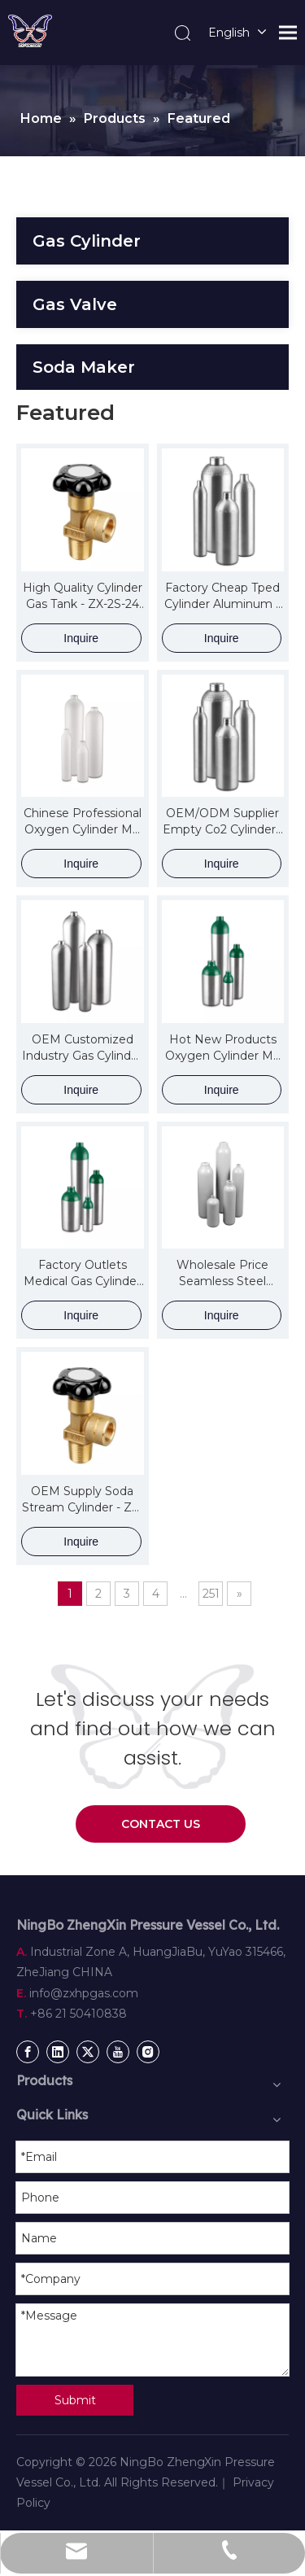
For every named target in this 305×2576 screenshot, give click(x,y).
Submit (75, 2400)
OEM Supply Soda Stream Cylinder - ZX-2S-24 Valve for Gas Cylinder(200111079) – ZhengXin (82, 1499)
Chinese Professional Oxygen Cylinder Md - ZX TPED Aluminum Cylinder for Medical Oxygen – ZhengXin (82, 822)
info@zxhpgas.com (83, 1993)
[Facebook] (27, 2051)
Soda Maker (84, 367)
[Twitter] (87, 2051)
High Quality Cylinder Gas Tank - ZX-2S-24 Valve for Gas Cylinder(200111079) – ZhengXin (82, 596)
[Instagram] (148, 2051)
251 (211, 1593)
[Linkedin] (57, 2051)
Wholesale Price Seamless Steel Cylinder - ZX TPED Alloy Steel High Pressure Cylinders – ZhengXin (223, 1273)
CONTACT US (160, 1824)
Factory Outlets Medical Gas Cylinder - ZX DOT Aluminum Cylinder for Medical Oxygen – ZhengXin (82, 1273)
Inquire (80, 638)
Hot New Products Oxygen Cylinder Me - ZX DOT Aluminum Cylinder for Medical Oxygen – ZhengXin (223, 1048)
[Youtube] (118, 2051)
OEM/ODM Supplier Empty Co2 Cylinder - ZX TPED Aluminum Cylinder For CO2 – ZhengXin (223, 822)
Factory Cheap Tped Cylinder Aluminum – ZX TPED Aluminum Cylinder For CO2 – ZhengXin (222, 596)
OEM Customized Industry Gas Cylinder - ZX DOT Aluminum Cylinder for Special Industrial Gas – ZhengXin (82, 1048)
